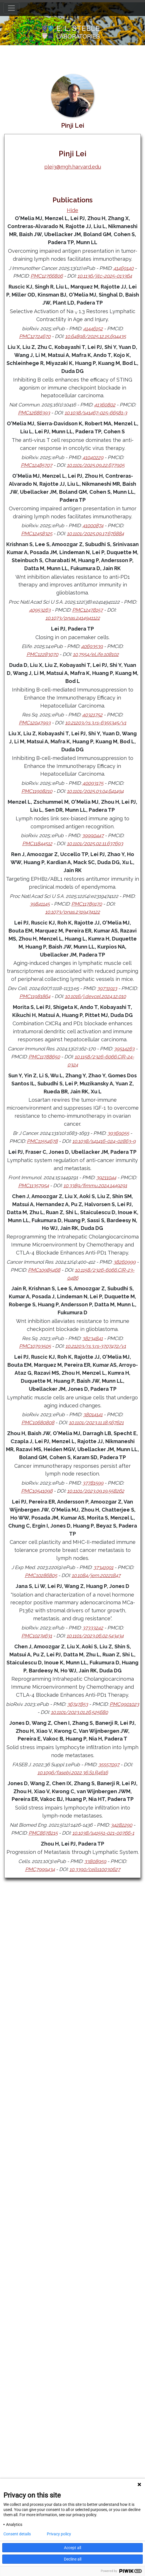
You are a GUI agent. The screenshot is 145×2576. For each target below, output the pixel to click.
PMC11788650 (44, 1057)
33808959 (95, 1861)
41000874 (92, 525)
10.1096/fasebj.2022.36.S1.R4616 (72, 1772)
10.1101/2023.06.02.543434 (95, 1636)
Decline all (72, 2559)
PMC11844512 (37, 843)
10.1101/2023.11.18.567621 (96, 1422)
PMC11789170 (86, 904)
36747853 (77, 1704)
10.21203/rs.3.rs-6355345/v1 (95, 723)
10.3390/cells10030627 (94, 1869)
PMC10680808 (37, 1422)
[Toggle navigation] (11, 8)
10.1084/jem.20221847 (96, 1575)
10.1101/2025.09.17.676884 (95, 533)
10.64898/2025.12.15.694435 (95, 336)
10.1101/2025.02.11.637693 (95, 843)
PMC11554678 (42, 1141)
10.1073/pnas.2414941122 (72, 618)
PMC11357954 (33, 1185)
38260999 (124, 1262)
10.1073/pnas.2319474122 (72, 912)
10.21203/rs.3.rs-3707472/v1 (95, 1346)
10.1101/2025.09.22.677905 (95, 465)
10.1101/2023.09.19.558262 (95, 1491)
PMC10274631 (36, 1636)
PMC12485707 (36, 465)
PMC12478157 (87, 610)
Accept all (72, 2547)
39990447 (93, 835)
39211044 (106, 1177)
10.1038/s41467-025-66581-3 (96, 413)
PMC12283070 (42, 654)
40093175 (92, 783)
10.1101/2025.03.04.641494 (95, 791)
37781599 (92, 1483)
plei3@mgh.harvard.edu (72, 167)
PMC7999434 (40, 1869)
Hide (72, 210)
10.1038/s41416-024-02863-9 (104, 1141)
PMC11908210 (36, 791)
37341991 (103, 1567)
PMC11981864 (34, 996)
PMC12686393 (34, 413)
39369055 (118, 1133)
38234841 (92, 1338)
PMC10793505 (35, 1346)
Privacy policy (59, 2534)
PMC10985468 (44, 1270)
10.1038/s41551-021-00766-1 (103, 1833)
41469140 (123, 268)
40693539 (92, 646)
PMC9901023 (124, 1704)
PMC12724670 (35, 336)
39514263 (124, 1049)
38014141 (92, 1414)
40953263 (40, 610)
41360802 (104, 405)
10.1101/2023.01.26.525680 (79, 1712)
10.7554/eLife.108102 (96, 654)
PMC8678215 (43, 1833)
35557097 (108, 1764)
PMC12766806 (47, 276)
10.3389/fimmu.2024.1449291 (95, 1185)
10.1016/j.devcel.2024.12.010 (95, 996)
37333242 (92, 1628)
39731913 (107, 988)
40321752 (92, 715)
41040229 (92, 457)
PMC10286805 (41, 1575)
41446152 (93, 328)
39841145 (40, 904)
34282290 (121, 1825)
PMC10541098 (37, 1491)
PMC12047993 (35, 723)
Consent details (17, 2534)
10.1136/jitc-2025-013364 (104, 276)
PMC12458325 (36, 533)
